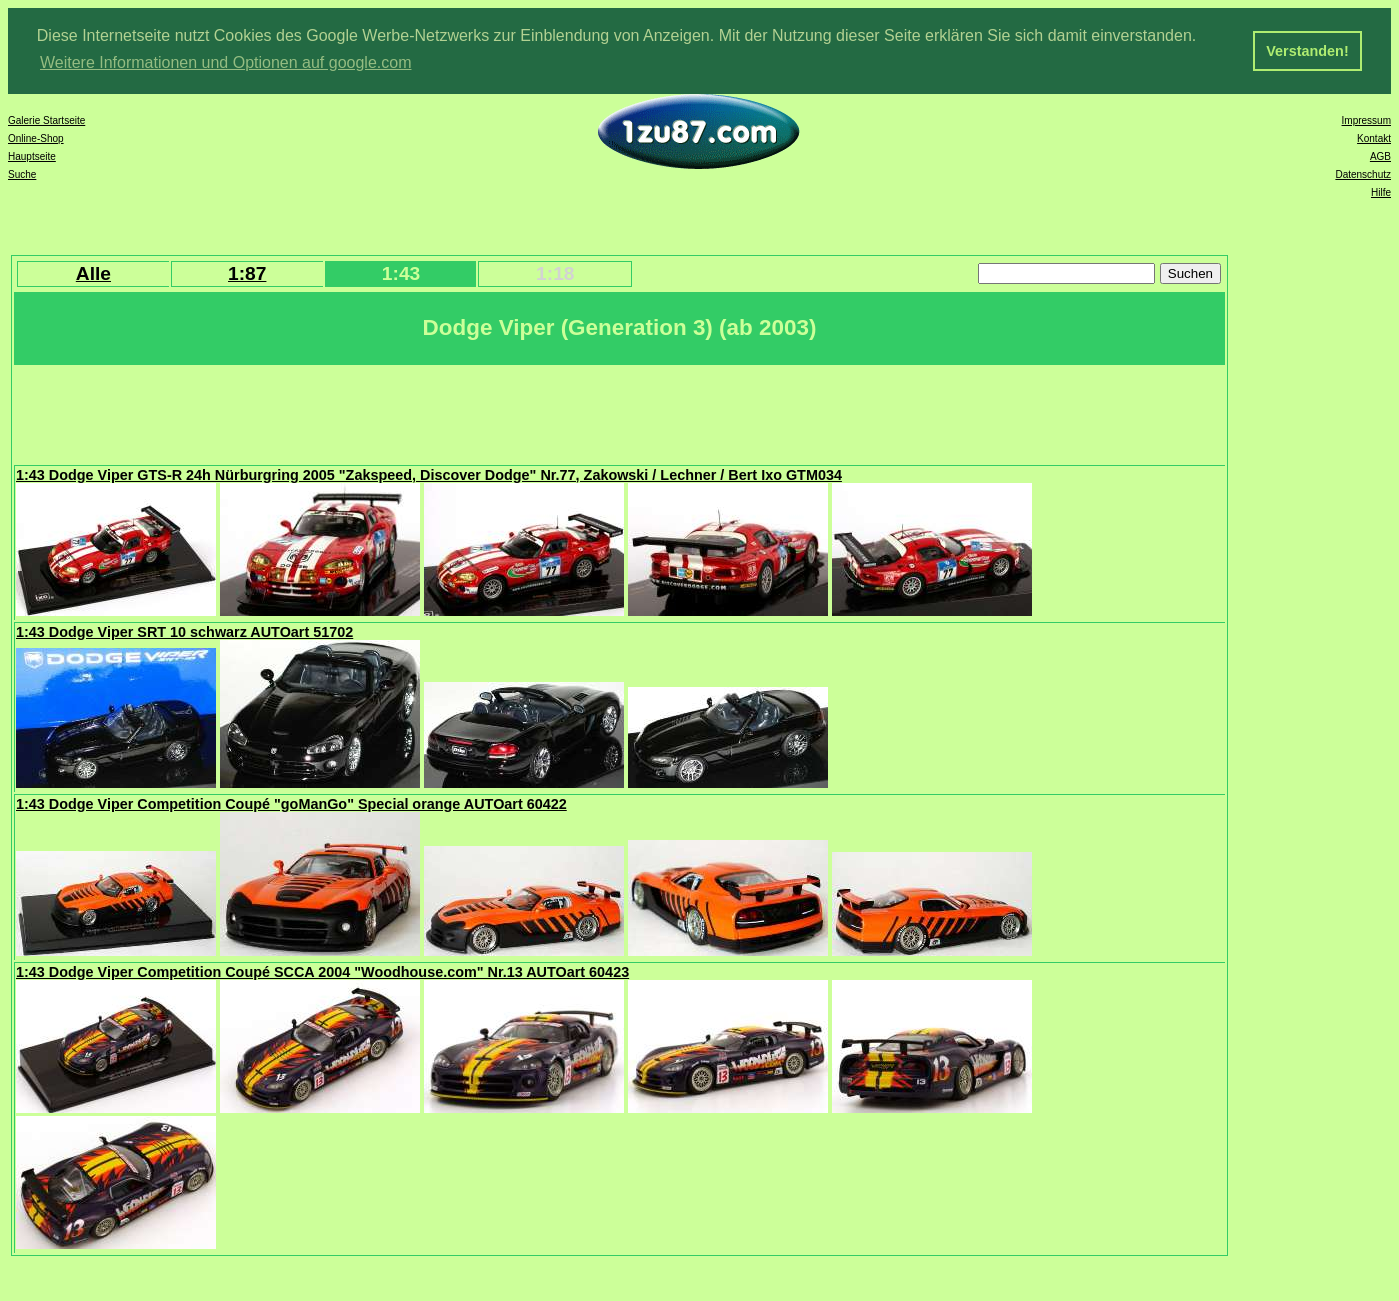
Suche (22, 172)
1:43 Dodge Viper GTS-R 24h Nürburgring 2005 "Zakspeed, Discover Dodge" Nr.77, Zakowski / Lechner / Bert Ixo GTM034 (429, 473)
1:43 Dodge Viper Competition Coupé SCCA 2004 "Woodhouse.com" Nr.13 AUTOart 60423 (322, 970)
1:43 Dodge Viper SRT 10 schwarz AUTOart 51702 (184, 630)
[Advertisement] (379, 411)
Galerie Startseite (46, 118)
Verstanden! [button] (1307, 51)
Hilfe (1381, 190)
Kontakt (1374, 136)
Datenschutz (1363, 172)
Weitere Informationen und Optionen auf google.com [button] (226, 62)
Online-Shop (36, 136)
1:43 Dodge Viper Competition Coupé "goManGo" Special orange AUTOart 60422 (291, 802)
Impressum (1366, 118)
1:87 (247, 271)
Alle (93, 271)
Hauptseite (32, 154)
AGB (1380, 154)
